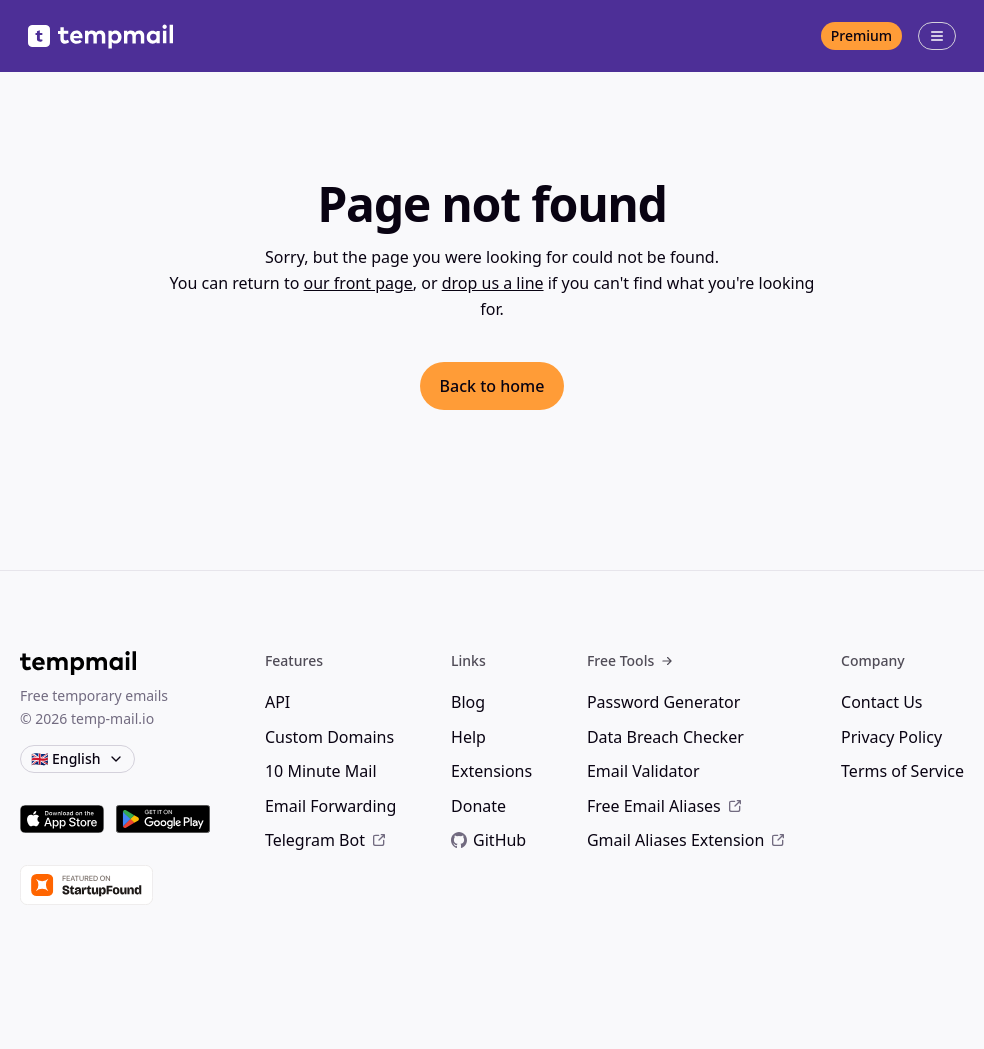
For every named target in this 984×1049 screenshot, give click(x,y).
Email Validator (643, 771)
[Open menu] (937, 36)
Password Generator (663, 702)
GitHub (488, 840)
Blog (468, 702)
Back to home (492, 386)
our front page (358, 283)
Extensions (491, 771)
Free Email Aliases (665, 806)
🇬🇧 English (77, 758)
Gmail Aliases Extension (686, 840)
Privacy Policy (891, 737)
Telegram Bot (326, 840)
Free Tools (630, 660)
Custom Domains (329, 737)
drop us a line (493, 283)
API (277, 702)
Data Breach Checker (665, 737)
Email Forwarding (330, 806)
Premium (861, 35)
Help (468, 737)
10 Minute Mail (321, 771)
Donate (478, 806)
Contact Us (881, 702)
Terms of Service (902, 771)
